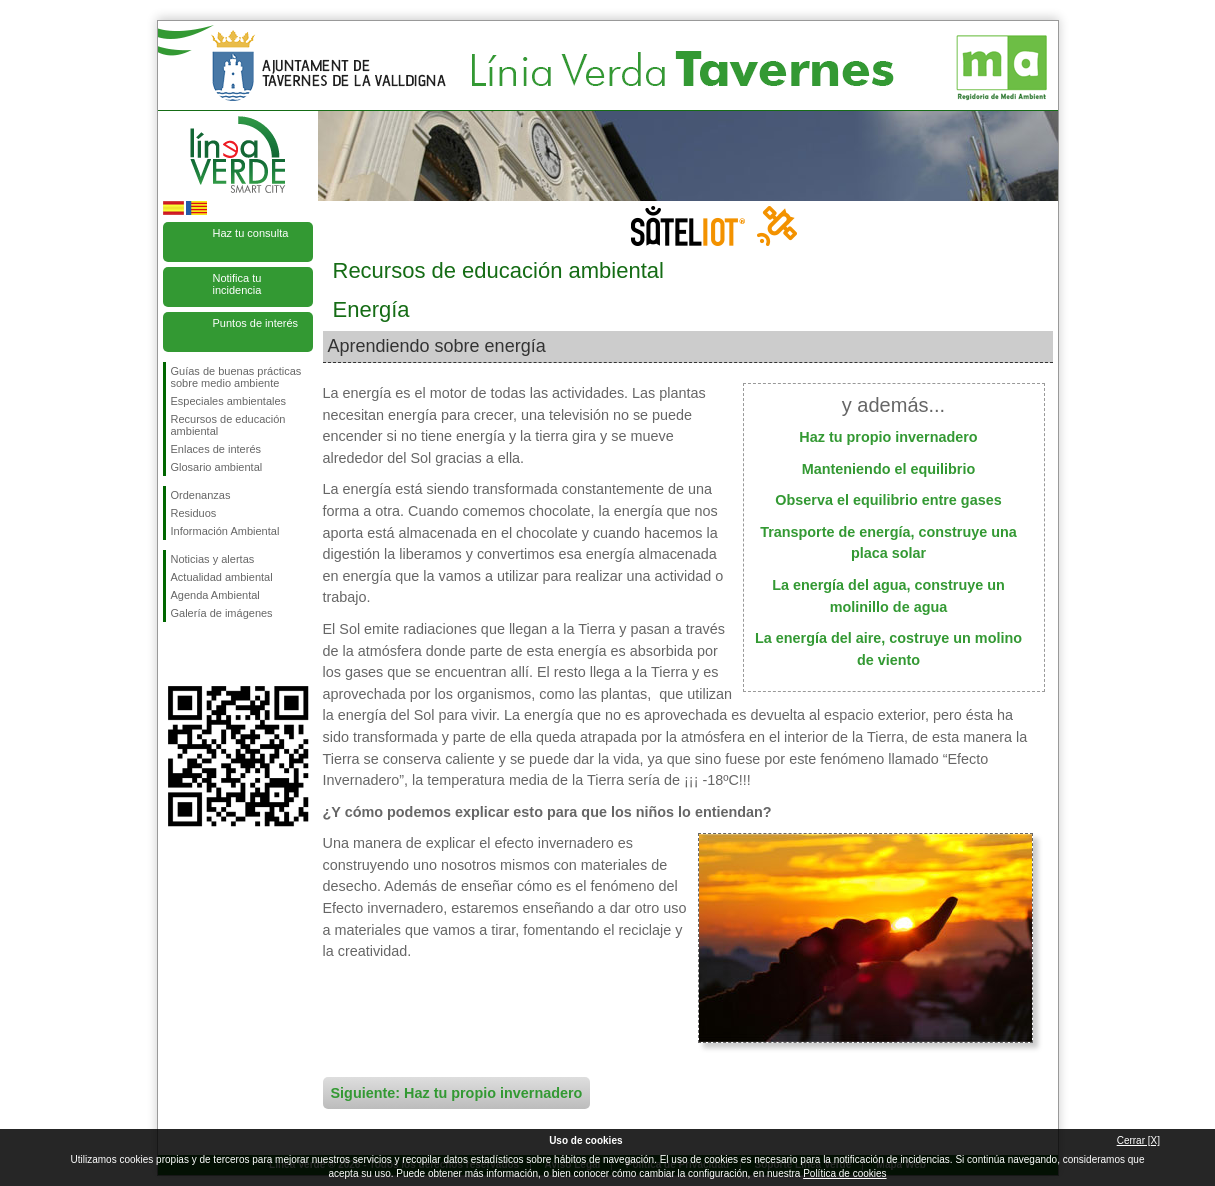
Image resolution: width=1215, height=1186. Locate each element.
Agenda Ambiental (215, 595)
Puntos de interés (256, 323)
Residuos (194, 513)
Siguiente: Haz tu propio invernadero (457, 1093)
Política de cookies (844, 1173)
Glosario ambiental (217, 467)
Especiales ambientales (229, 401)
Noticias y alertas (213, 559)
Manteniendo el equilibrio (889, 469)
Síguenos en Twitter (208, 654)
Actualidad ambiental (222, 577)
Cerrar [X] (1138, 1140)
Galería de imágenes (222, 613)
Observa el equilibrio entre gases (888, 500)
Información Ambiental (225, 531)
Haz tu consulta (251, 233)
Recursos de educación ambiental (228, 425)
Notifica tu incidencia (237, 284)
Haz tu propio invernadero (888, 437)
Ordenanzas (201, 495)
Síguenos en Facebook (175, 654)
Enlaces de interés (216, 449)
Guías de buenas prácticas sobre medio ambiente (236, 377)
